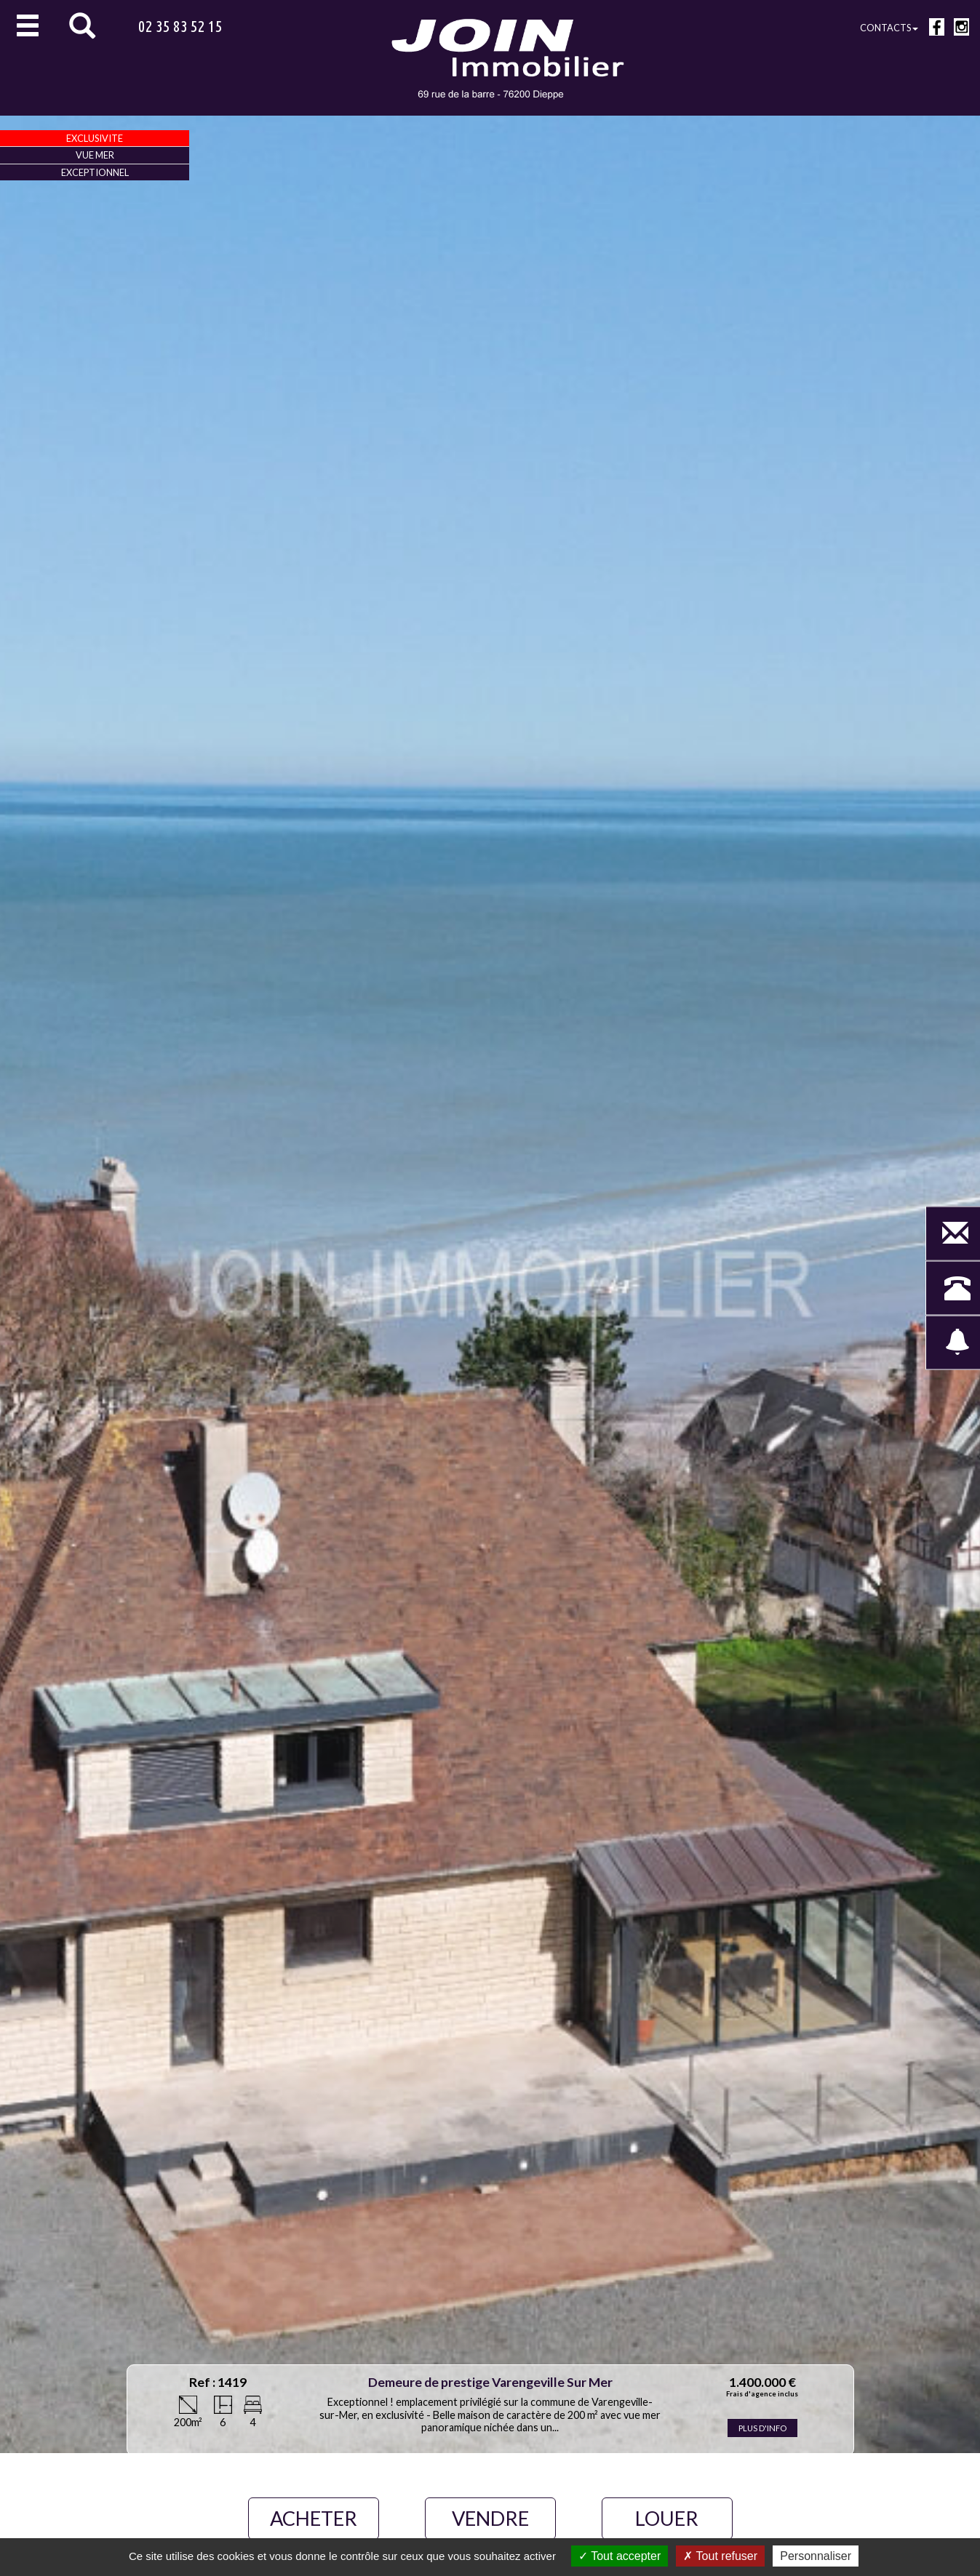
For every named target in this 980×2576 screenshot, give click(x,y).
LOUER (666, 2518)
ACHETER (313, 2518)
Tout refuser (720, 2556)
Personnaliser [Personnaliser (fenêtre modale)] (815, 2556)
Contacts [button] (889, 28)
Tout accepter (619, 2556)
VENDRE (490, 2518)
